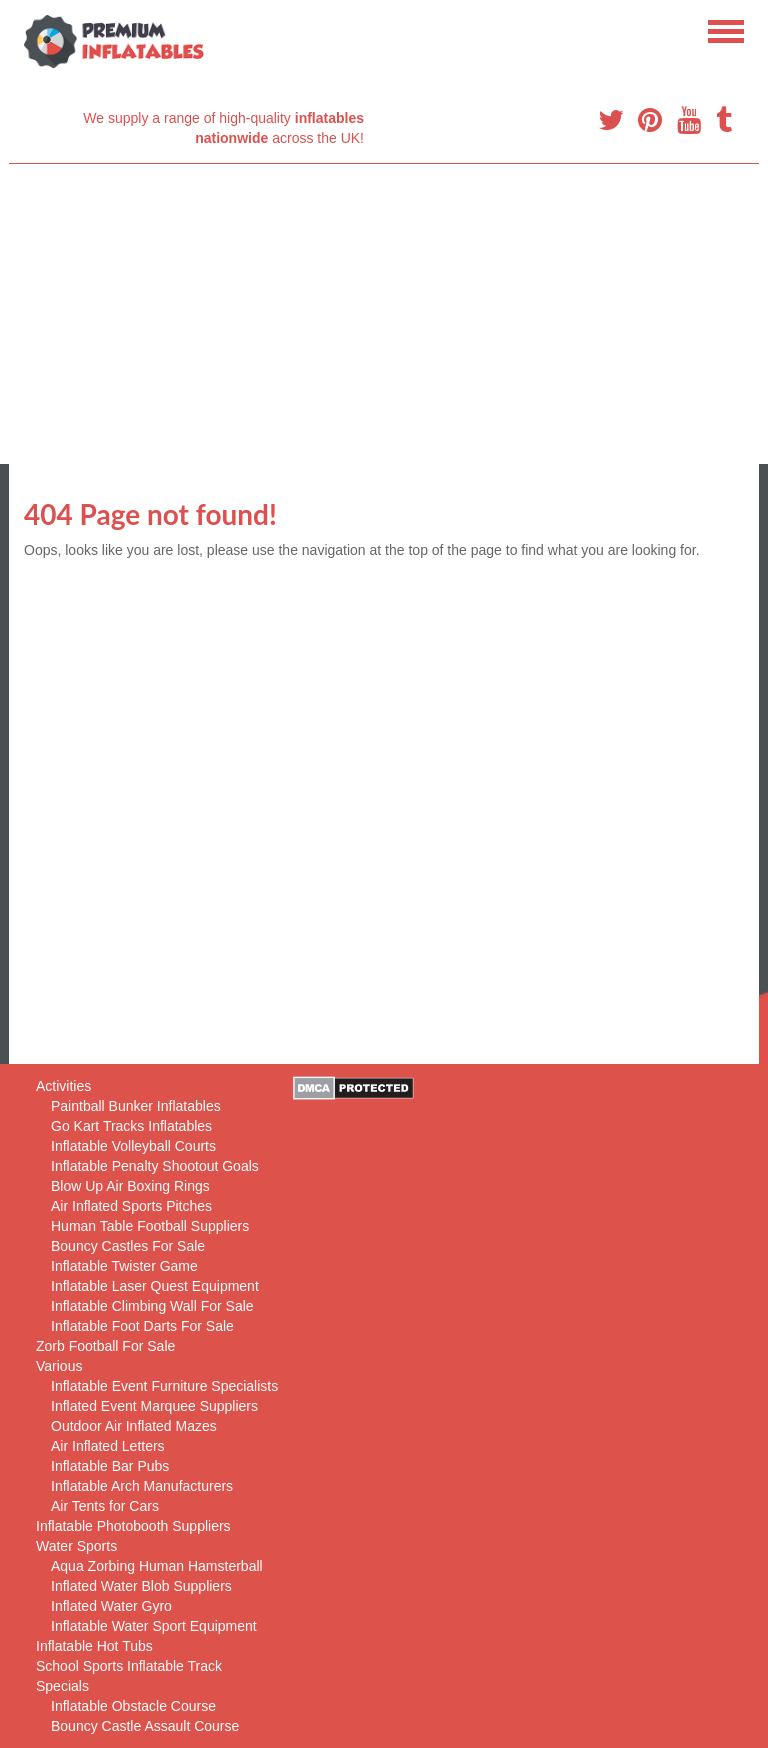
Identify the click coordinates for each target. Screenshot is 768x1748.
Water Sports (76, 1546)
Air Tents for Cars (105, 1506)
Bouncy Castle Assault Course (145, 1726)
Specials (62, 1686)
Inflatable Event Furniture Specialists (164, 1386)
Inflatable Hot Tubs (94, 1646)
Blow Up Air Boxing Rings (130, 1186)
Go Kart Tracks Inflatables (131, 1126)
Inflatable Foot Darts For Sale (142, 1326)
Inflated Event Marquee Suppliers (154, 1406)
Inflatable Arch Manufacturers (142, 1486)
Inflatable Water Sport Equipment (154, 1626)
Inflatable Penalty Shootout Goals (155, 1166)
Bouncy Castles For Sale (128, 1246)
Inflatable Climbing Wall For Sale (152, 1306)
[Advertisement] (384, 314)
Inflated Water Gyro (111, 1606)
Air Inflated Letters (108, 1446)
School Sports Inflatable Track (129, 1666)
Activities (63, 1086)
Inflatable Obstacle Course (133, 1706)
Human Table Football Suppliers (150, 1226)
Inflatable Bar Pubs (110, 1466)
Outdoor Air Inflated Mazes (134, 1426)
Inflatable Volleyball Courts (133, 1146)
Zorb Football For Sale (105, 1346)
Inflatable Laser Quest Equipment (155, 1286)
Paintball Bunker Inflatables (136, 1106)
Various (59, 1366)
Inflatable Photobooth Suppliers (133, 1526)
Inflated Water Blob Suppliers (141, 1586)
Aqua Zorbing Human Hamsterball (157, 1566)
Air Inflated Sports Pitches (131, 1206)
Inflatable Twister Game (124, 1266)
